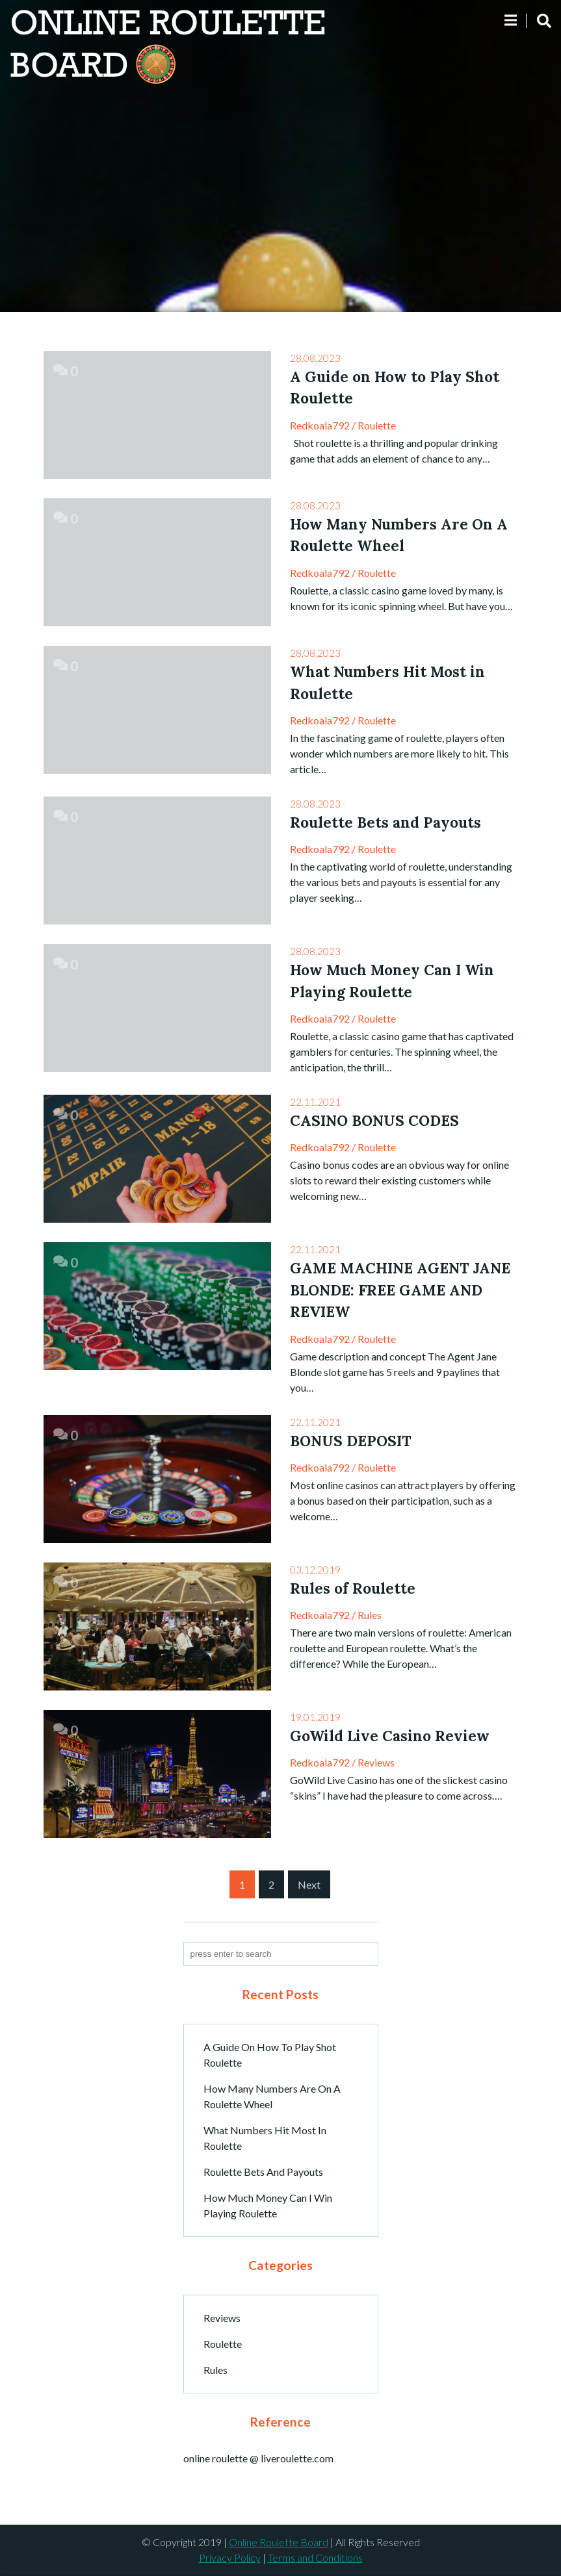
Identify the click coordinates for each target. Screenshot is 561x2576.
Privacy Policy (230, 2558)
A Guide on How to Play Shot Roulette (269, 2055)
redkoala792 (320, 425)
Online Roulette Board (278, 2542)
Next (309, 1884)
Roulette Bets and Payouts (263, 2171)
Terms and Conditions (315, 2558)
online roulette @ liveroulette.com (258, 2459)
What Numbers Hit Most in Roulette (264, 2138)
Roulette (377, 425)
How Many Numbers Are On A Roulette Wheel (272, 2096)
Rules (370, 1615)
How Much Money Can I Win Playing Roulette (267, 2205)
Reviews (376, 1763)
